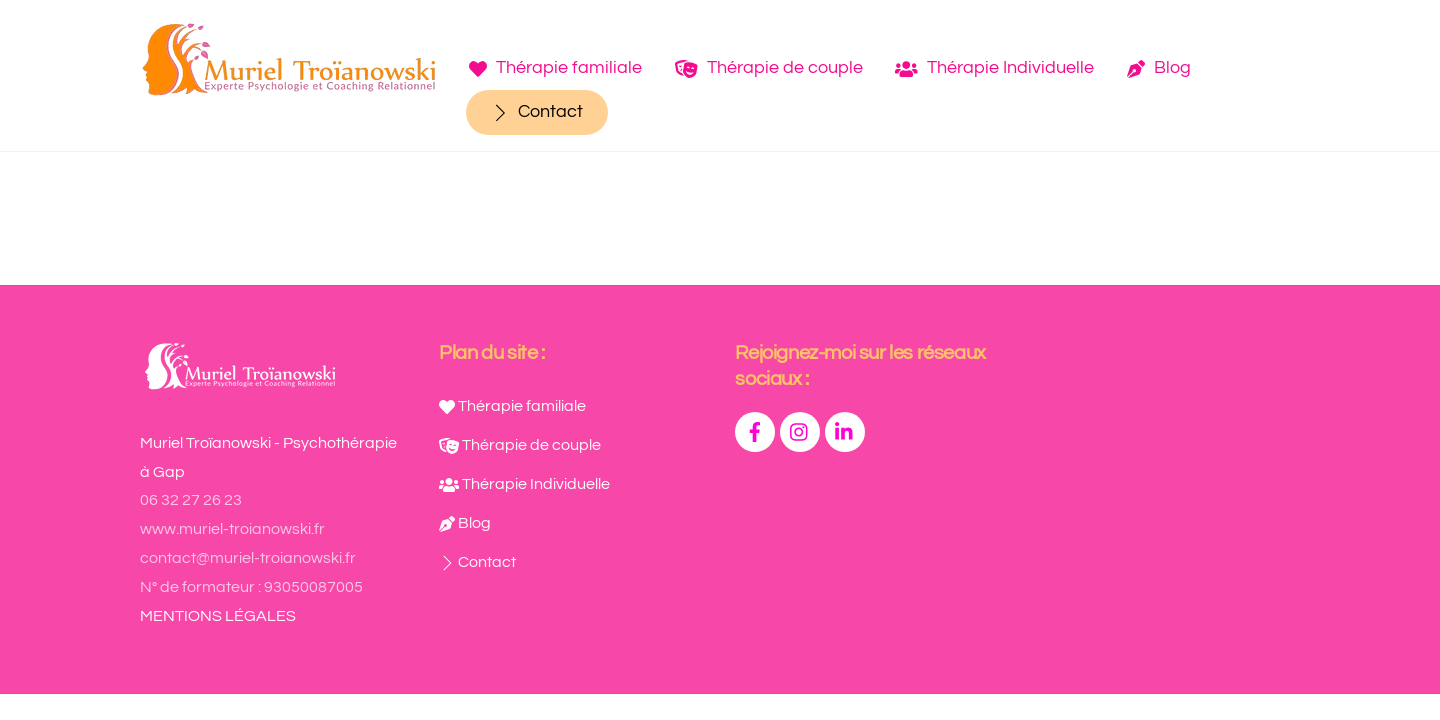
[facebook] (755, 431)
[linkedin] (845, 431)
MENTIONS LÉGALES (218, 616)
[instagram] (800, 431)
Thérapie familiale (555, 67)
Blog (1159, 67)
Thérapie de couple (769, 67)
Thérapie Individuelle (994, 67)
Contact (537, 111)
